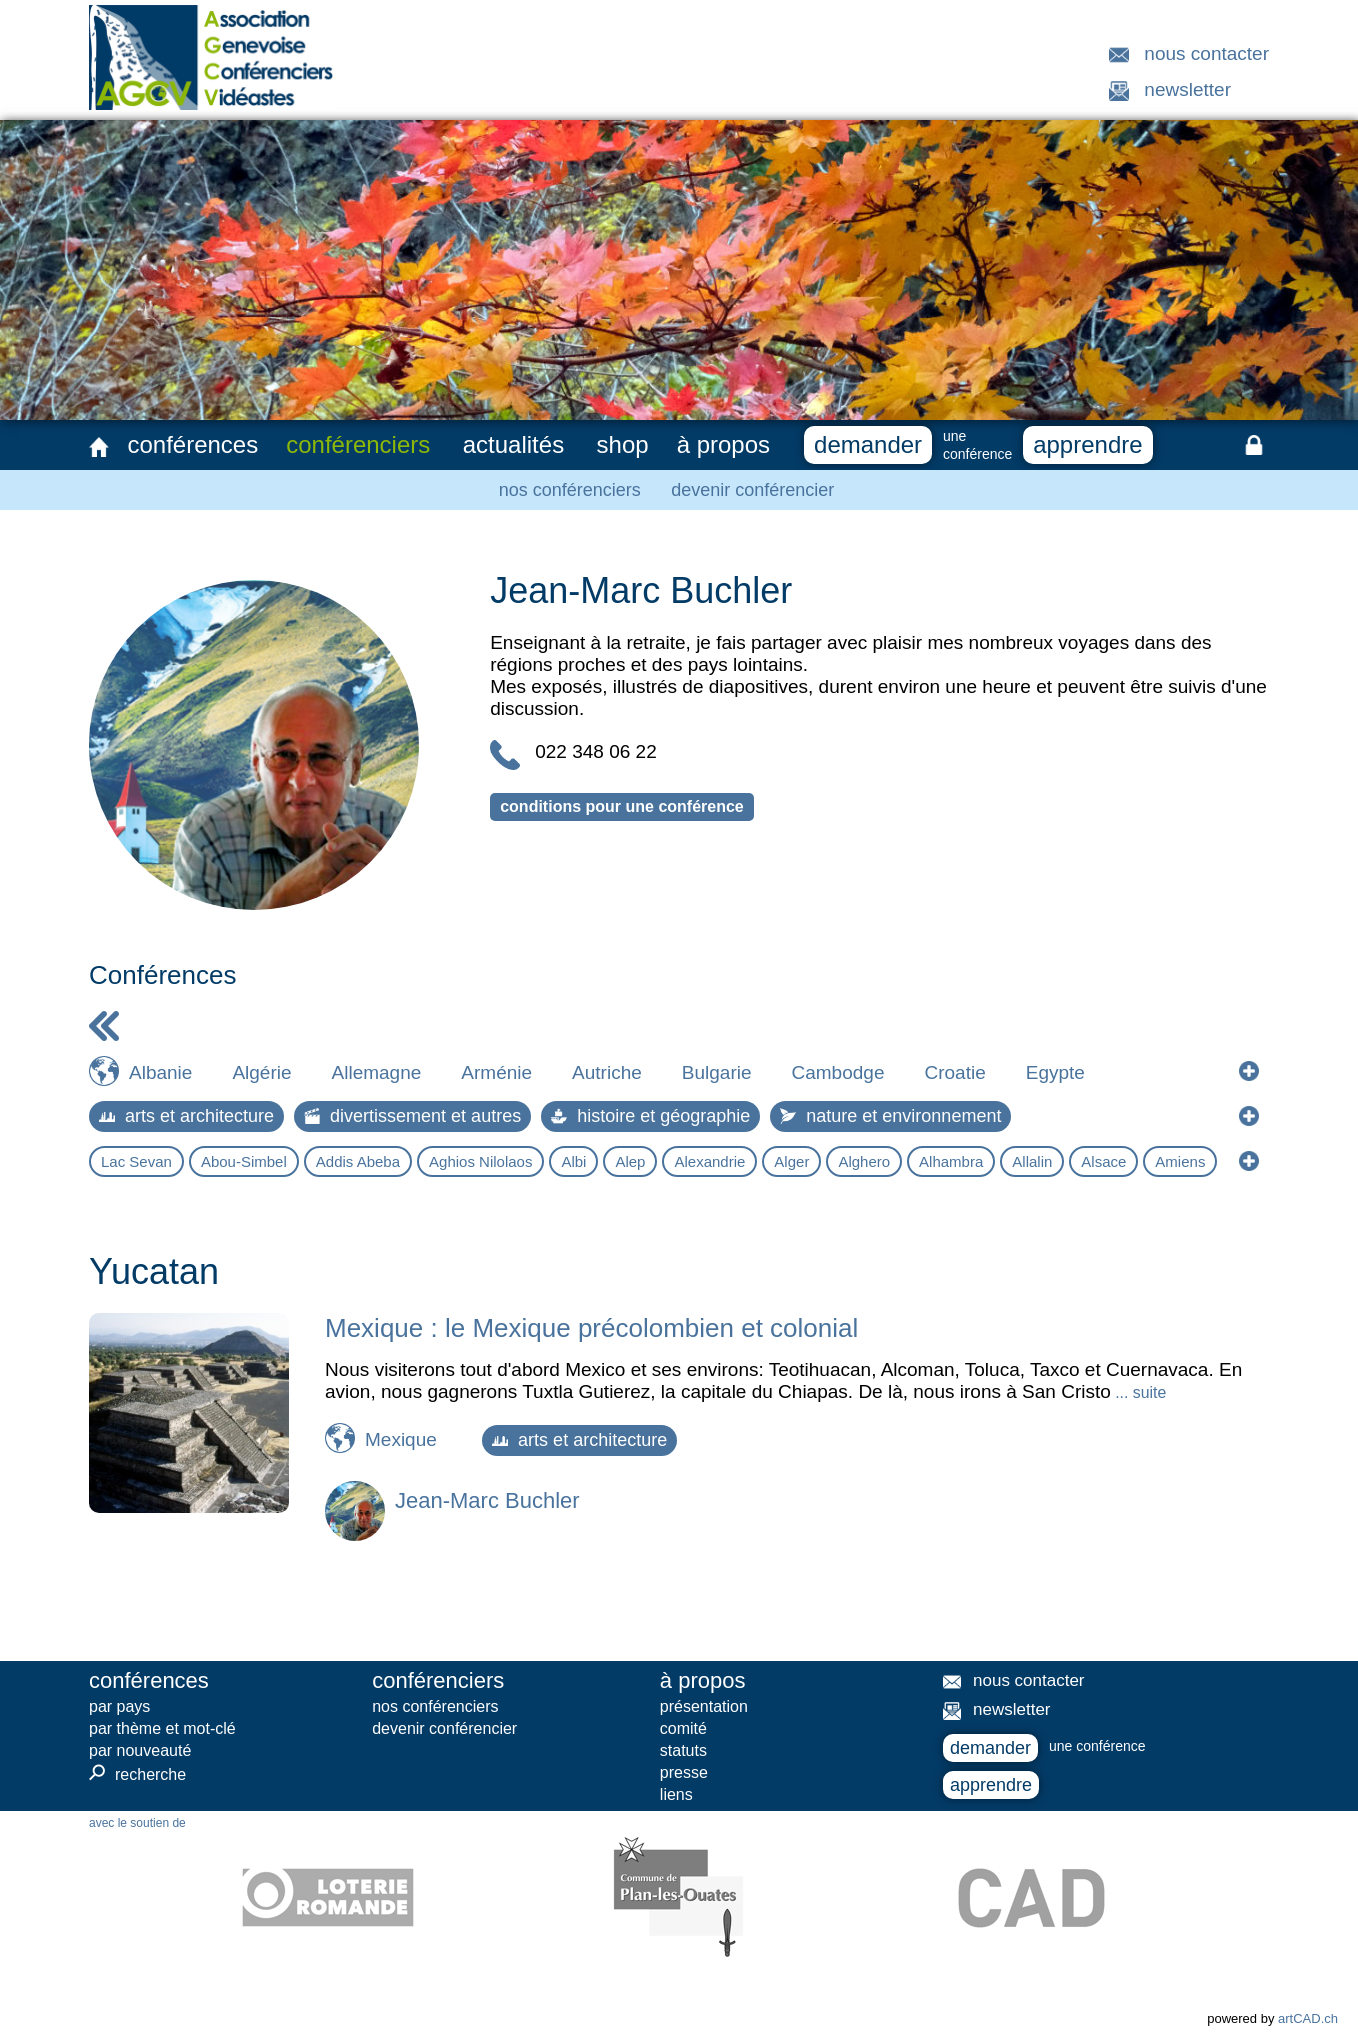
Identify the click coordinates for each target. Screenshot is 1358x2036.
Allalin (1032, 1161)
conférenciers (358, 444)
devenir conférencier (752, 490)
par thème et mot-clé (162, 1728)
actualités (513, 444)
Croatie (954, 1072)
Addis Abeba (358, 1161)
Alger (791, 1161)
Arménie (496, 1072)
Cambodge (838, 1072)
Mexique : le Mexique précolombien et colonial (591, 1328)
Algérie (261, 1072)
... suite (1138, 1392)
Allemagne (377, 1072)
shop (623, 444)
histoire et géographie (650, 1116)
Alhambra (951, 1161)
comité (683, 1728)
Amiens (1180, 1161)
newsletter (1187, 89)
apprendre (1087, 444)
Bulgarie (717, 1072)
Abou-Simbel (244, 1161)
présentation (704, 1706)
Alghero (864, 1161)
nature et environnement (890, 1116)
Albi (573, 1161)
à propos (723, 444)
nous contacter (1206, 53)
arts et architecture (186, 1116)
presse (684, 1772)
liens (676, 1794)
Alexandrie (709, 1161)
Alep (630, 1161)
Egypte (1055, 1072)
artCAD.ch (1308, 2018)
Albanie (160, 1072)
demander (868, 444)
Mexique (401, 1439)
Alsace (1103, 1161)
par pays (119, 1706)
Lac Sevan (136, 1161)
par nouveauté (140, 1750)
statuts (683, 1750)
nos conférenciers (570, 490)
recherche (137, 1774)
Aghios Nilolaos (480, 1161)
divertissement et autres (412, 1116)
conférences (192, 444)
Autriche (607, 1072)
